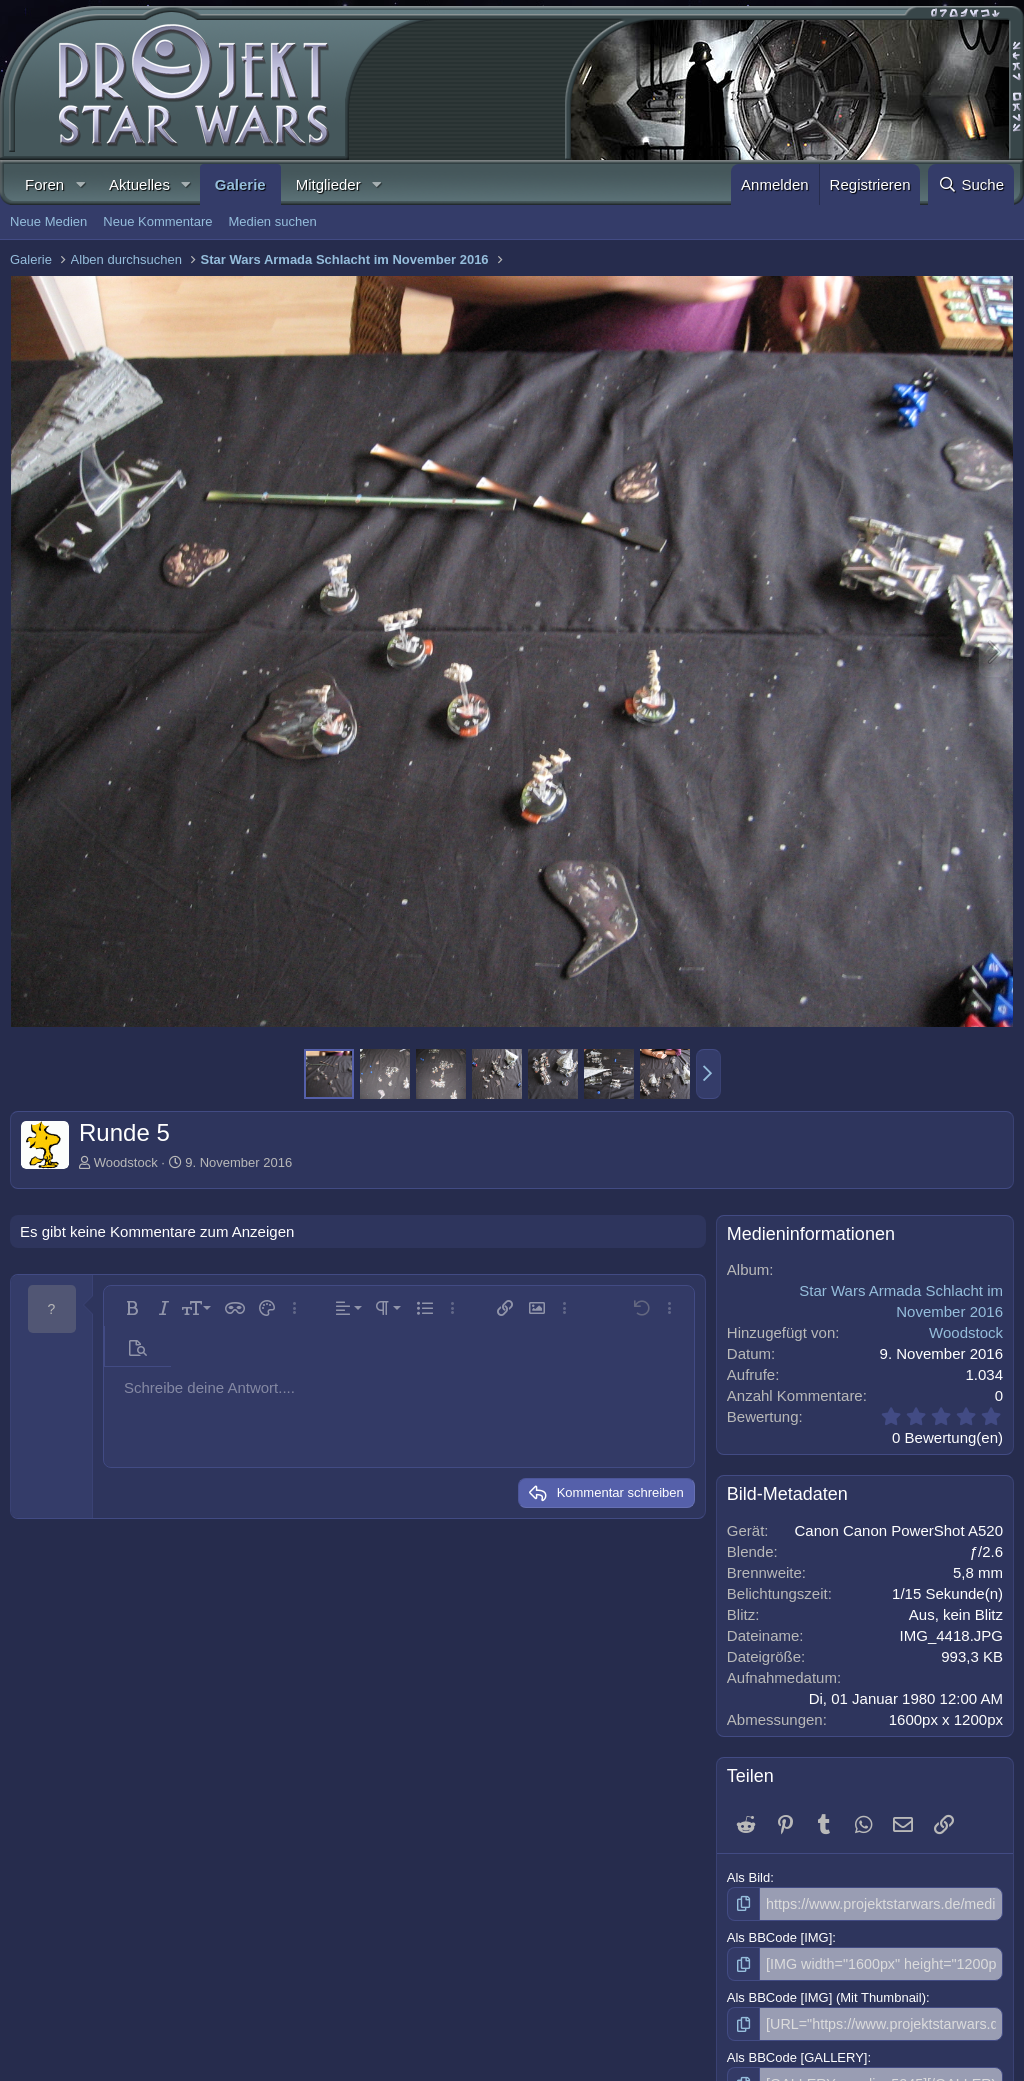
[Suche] (971, 184)
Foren (44, 184)
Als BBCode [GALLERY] (797, 2052)
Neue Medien (48, 221)
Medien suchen (272, 221)
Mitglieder (328, 184)
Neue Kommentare (157, 221)
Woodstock (126, 1162)
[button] (80, 184)
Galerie (240, 184)
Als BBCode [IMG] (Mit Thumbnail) (826, 1993)
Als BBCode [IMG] (779, 1935)
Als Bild (748, 1877)
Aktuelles (139, 184)
